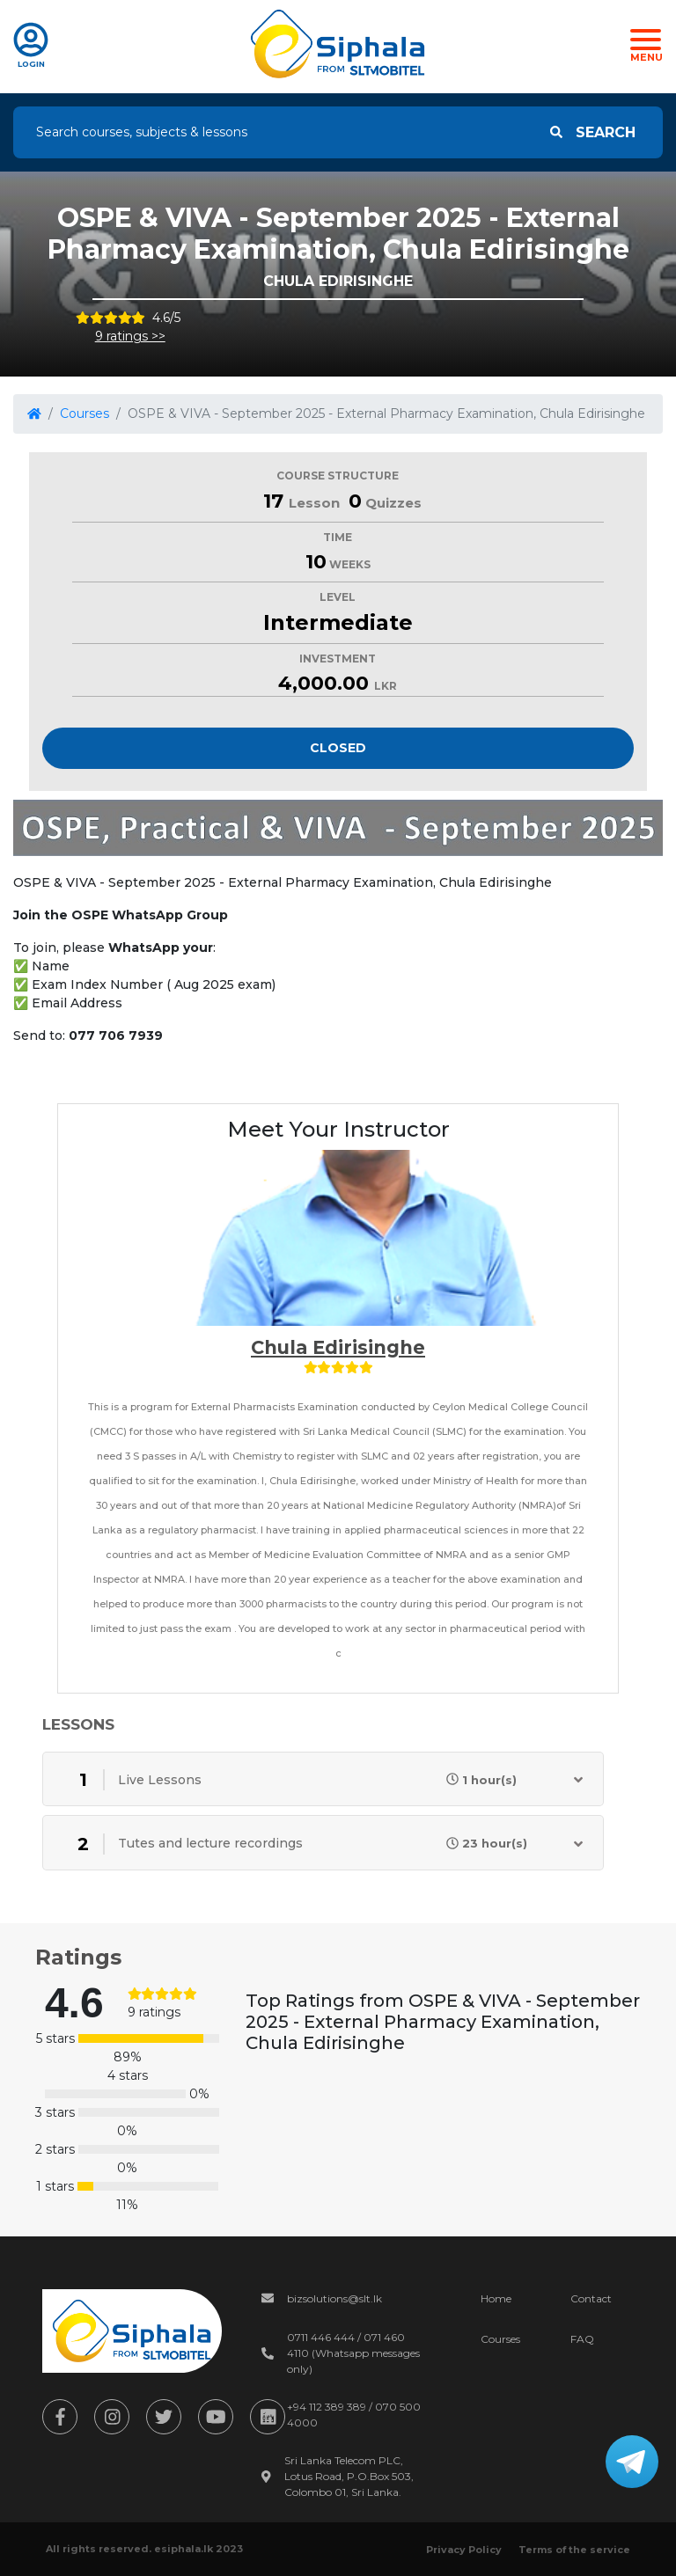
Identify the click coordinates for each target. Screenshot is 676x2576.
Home (496, 2298)
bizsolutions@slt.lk (334, 2298)
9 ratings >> (130, 336)
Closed (338, 748)
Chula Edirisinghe (338, 1347)
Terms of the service (574, 2549)
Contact (591, 2298)
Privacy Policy (464, 2549)
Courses (84, 413)
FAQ (582, 2338)
